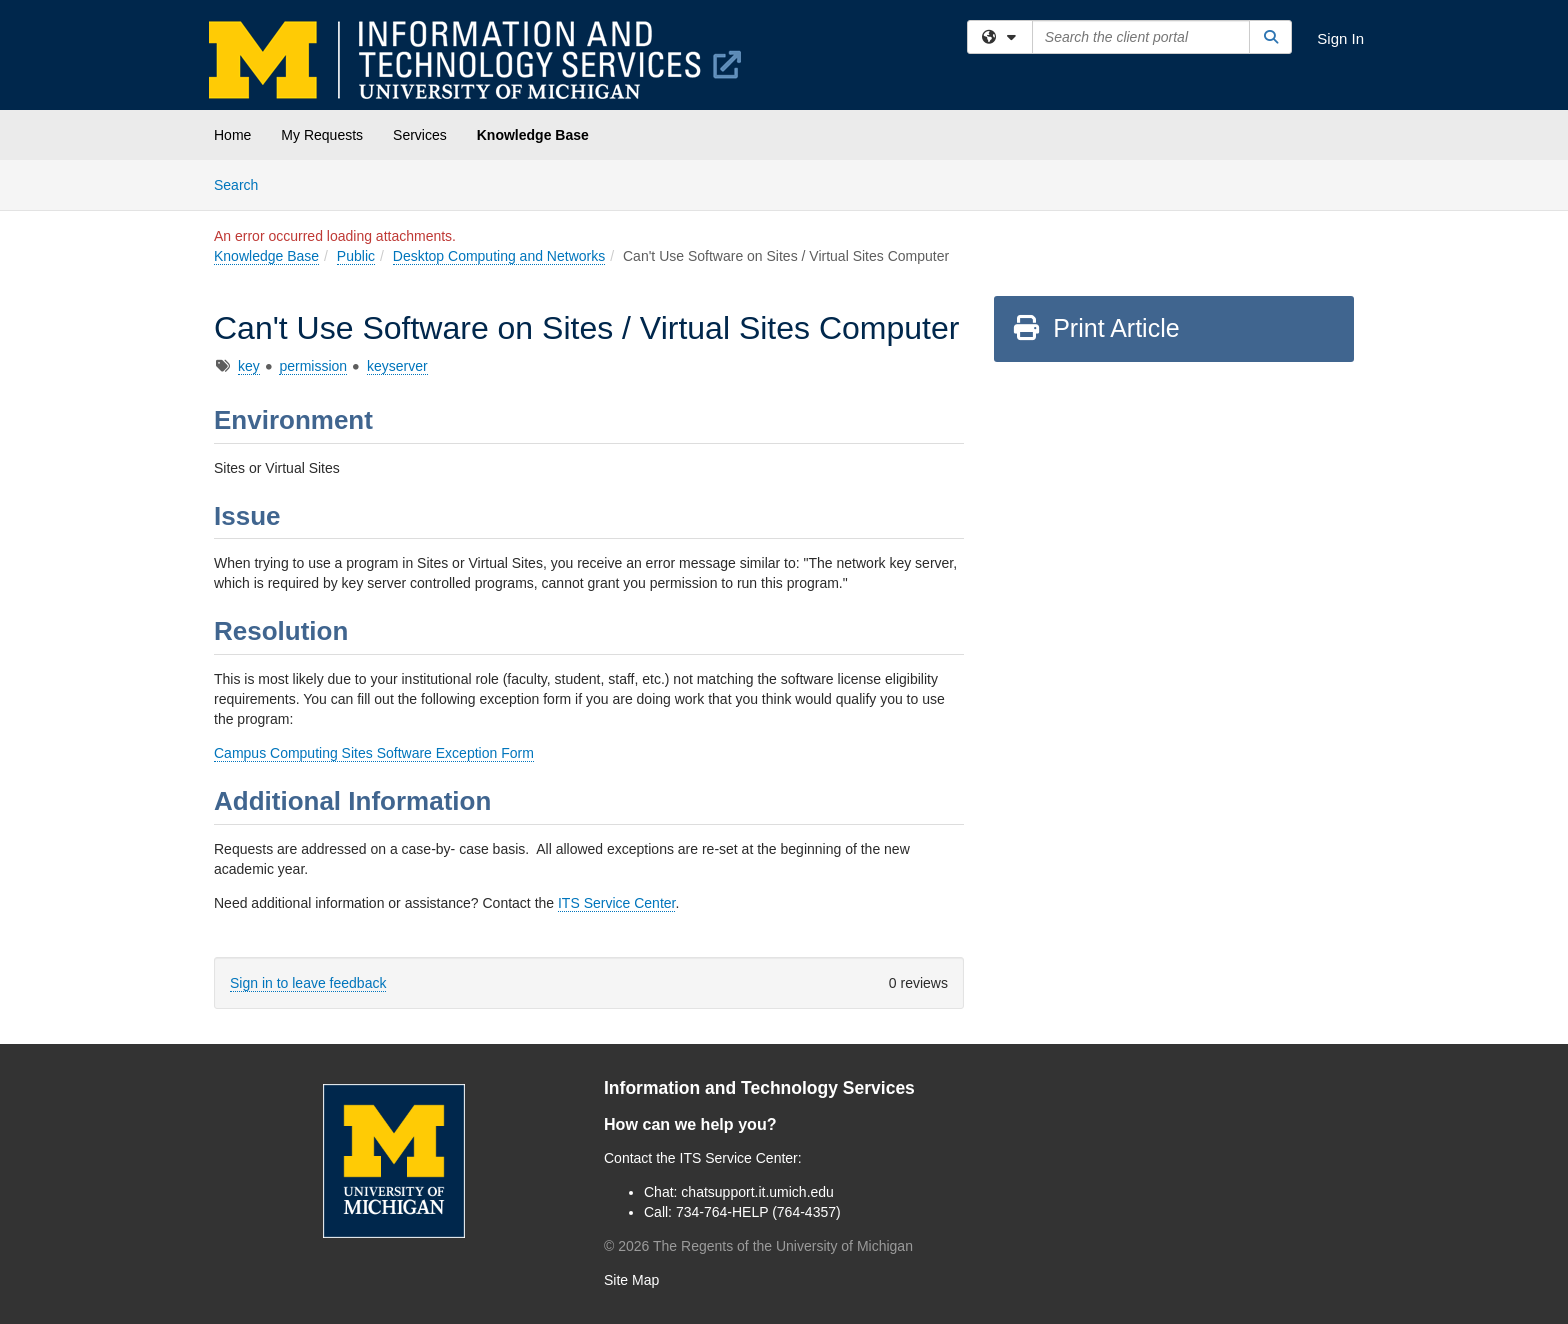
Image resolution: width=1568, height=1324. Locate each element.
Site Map (631, 1280)
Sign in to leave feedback (308, 983)
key (249, 366)
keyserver (397, 366)
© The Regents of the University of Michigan (758, 1246)
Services (420, 135)
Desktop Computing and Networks (499, 256)
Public (356, 256)
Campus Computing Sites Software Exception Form (374, 753)
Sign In (1340, 38)
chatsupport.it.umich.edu (757, 1192)
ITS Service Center (617, 903)
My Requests (322, 135)
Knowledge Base (533, 135)
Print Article (1095, 328)
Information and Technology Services (759, 1088)
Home (232, 135)
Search (243, 183)
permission (313, 366)
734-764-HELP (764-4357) (758, 1212)
